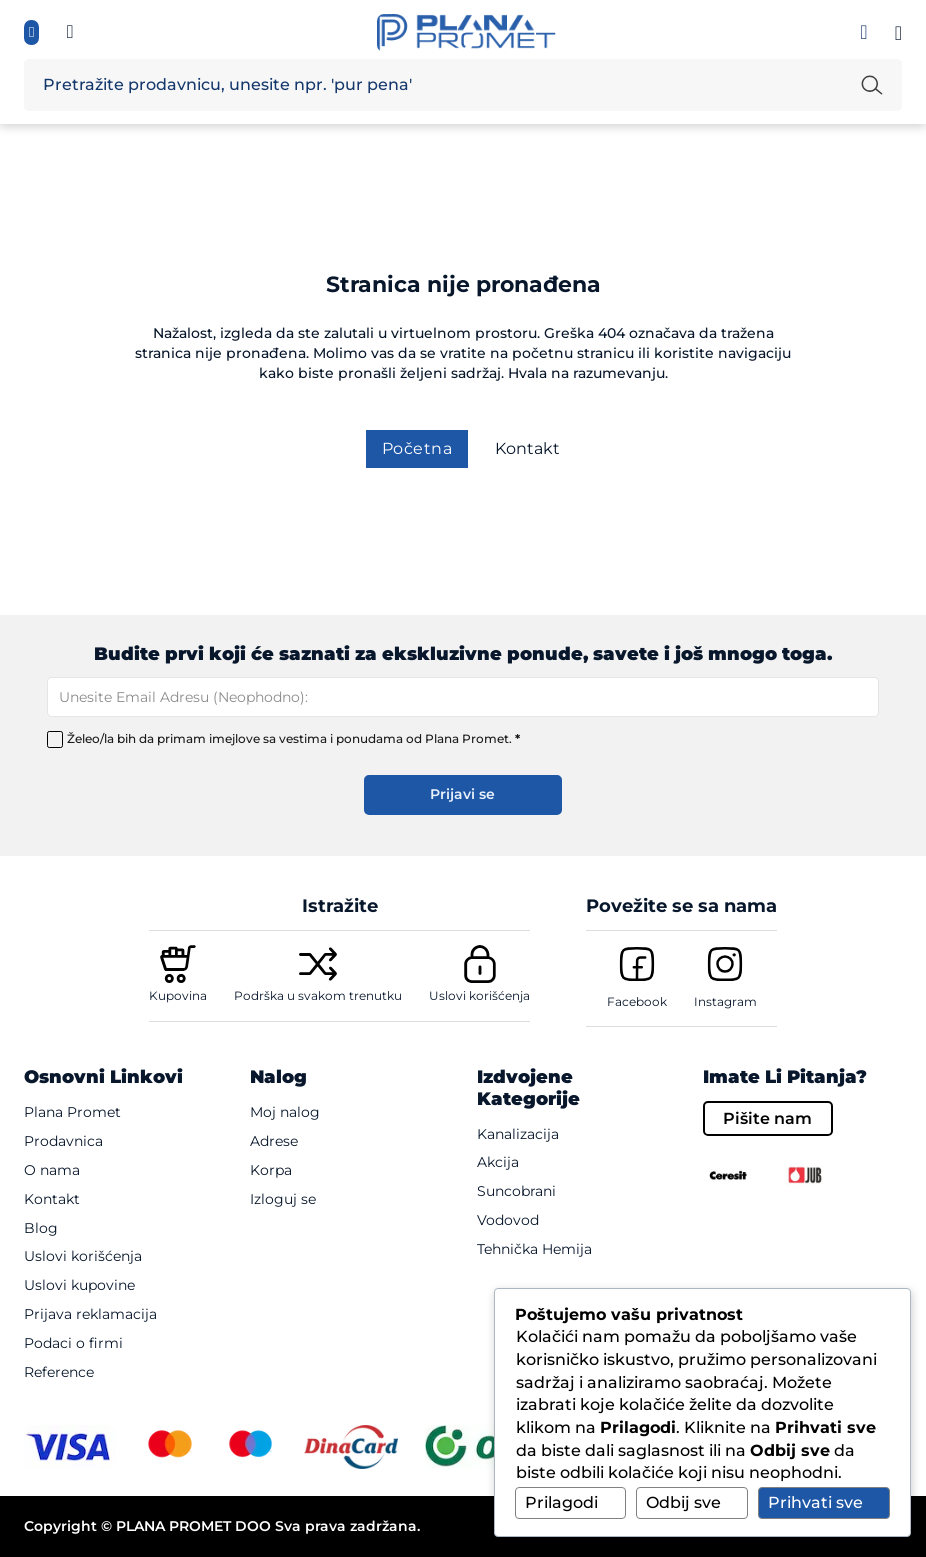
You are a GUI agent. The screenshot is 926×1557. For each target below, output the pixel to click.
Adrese (274, 1141)
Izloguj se (283, 1199)
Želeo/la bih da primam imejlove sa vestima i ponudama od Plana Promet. (293, 739)
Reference (59, 1372)
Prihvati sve (815, 1502)
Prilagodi (561, 1502)
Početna (417, 448)
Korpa (271, 1170)
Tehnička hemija (534, 1249)
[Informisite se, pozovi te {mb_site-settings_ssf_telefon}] (70, 32)
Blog (41, 1228)
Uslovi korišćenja (479, 995)
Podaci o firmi (73, 1343)
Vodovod (508, 1220)
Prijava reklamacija (90, 1314)
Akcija (498, 1162)
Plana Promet (72, 1112)
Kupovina (178, 995)
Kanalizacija (518, 1134)
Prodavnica (63, 1141)
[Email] (463, 697)
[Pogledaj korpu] (898, 33)
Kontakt (527, 448)
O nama (52, 1170)
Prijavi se (462, 794)
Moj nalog (285, 1112)
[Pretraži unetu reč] (872, 85)
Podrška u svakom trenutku (318, 995)
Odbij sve (683, 1502)
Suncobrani (516, 1191)
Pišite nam (767, 1118)
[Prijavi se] (863, 32)
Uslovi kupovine (79, 1285)
